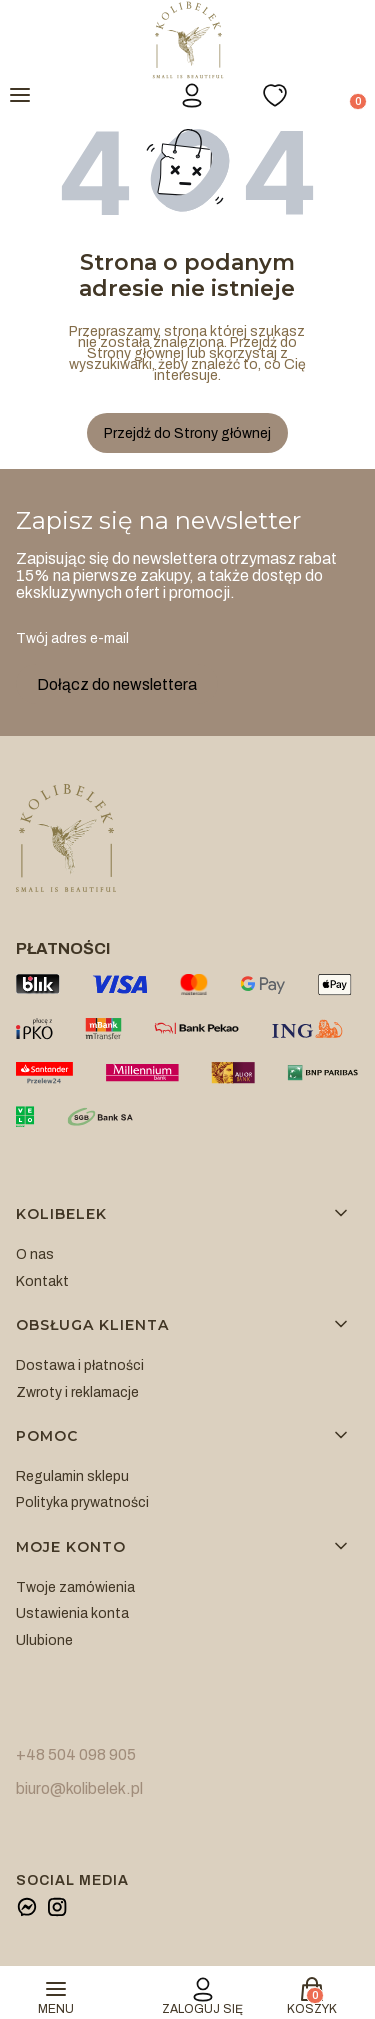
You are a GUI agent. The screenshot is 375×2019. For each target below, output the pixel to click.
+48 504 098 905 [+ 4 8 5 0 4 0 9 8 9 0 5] (76, 1754)
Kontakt (42, 1281)
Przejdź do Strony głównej (187, 433)
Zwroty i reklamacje (77, 1392)
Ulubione (44, 1640)
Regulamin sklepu (72, 1476)
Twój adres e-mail (72, 638)
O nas (35, 1254)
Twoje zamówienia (75, 1587)
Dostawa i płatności (80, 1365)
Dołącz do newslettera (117, 684)
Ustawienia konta (72, 1613)
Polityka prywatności (82, 1502)
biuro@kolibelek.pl (79, 1788)
